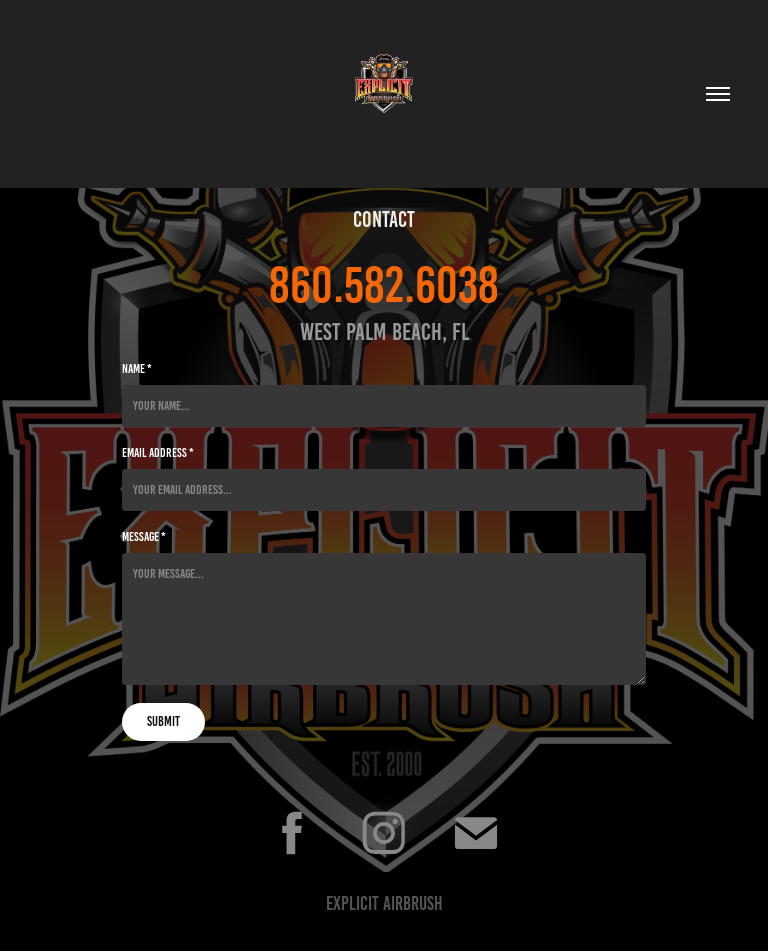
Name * (137, 369)
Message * (144, 537)
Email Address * (158, 453)
